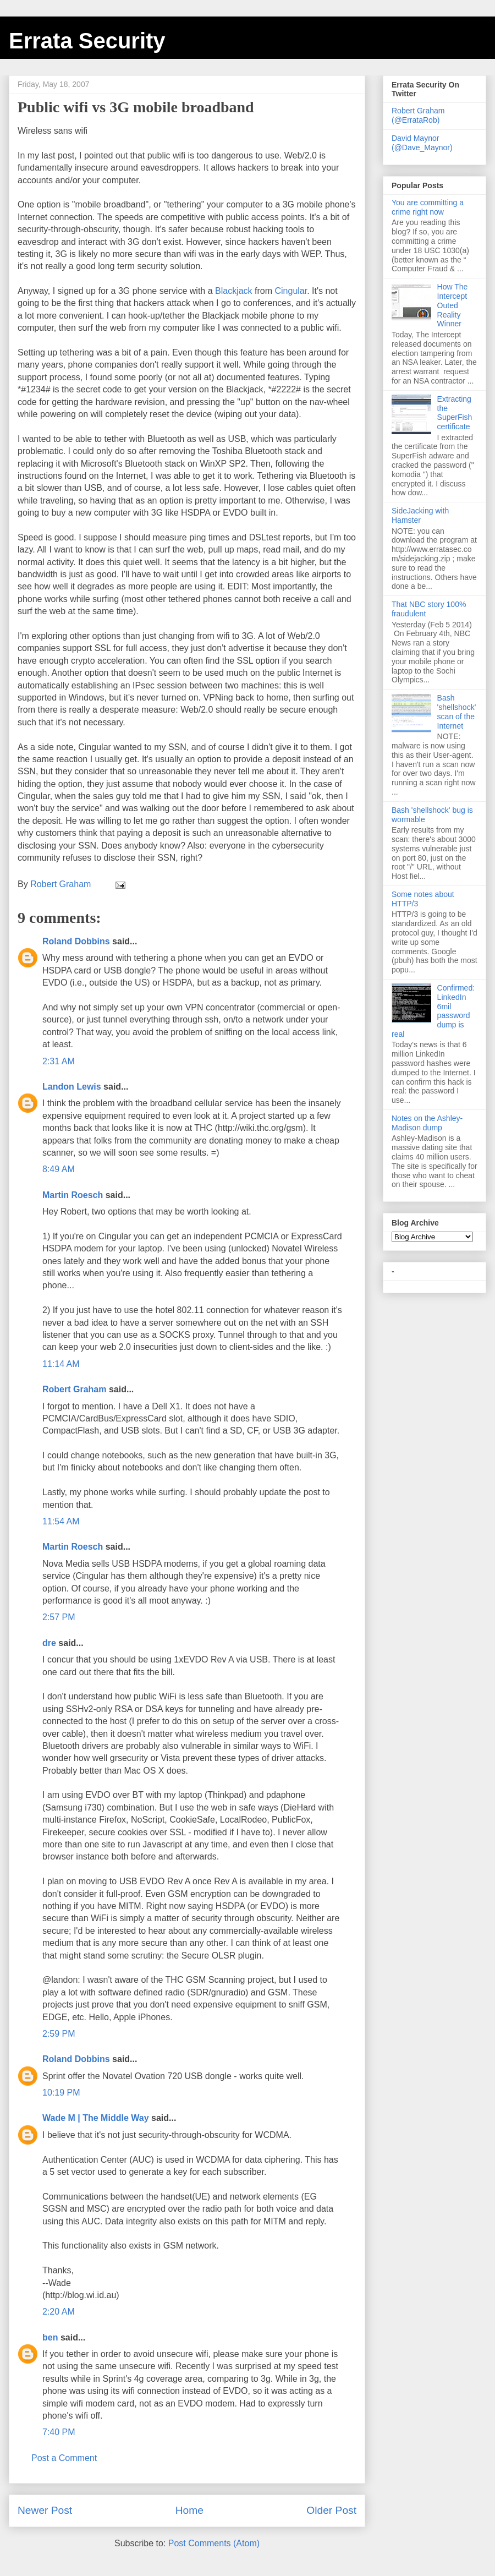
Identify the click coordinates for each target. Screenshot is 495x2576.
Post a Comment (64, 2458)
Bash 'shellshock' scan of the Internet (456, 711)
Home (189, 2510)
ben (50, 2337)
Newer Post (45, 2510)
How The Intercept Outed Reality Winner (452, 305)
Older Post (331, 2510)
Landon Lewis (71, 1086)
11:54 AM (61, 1521)
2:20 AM (58, 2311)
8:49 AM (58, 1169)
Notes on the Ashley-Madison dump (427, 1123)
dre (49, 1643)
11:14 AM (61, 1364)
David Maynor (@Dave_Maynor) (422, 143)
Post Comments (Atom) (214, 2543)
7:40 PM (58, 2432)
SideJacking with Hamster (420, 515)
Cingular (290, 291)
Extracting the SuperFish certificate (454, 413)
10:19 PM (61, 2092)
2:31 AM (58, 1061)
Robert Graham (74, 1389)
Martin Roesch (72, 1195)
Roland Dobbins (76, 941)
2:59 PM (58, 2033)
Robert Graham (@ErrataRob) (418, 115)
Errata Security (87, 41)
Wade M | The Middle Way (95, 2118)
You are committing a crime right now (428, 207)
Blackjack (233, 291)
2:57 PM (58, 1617)
